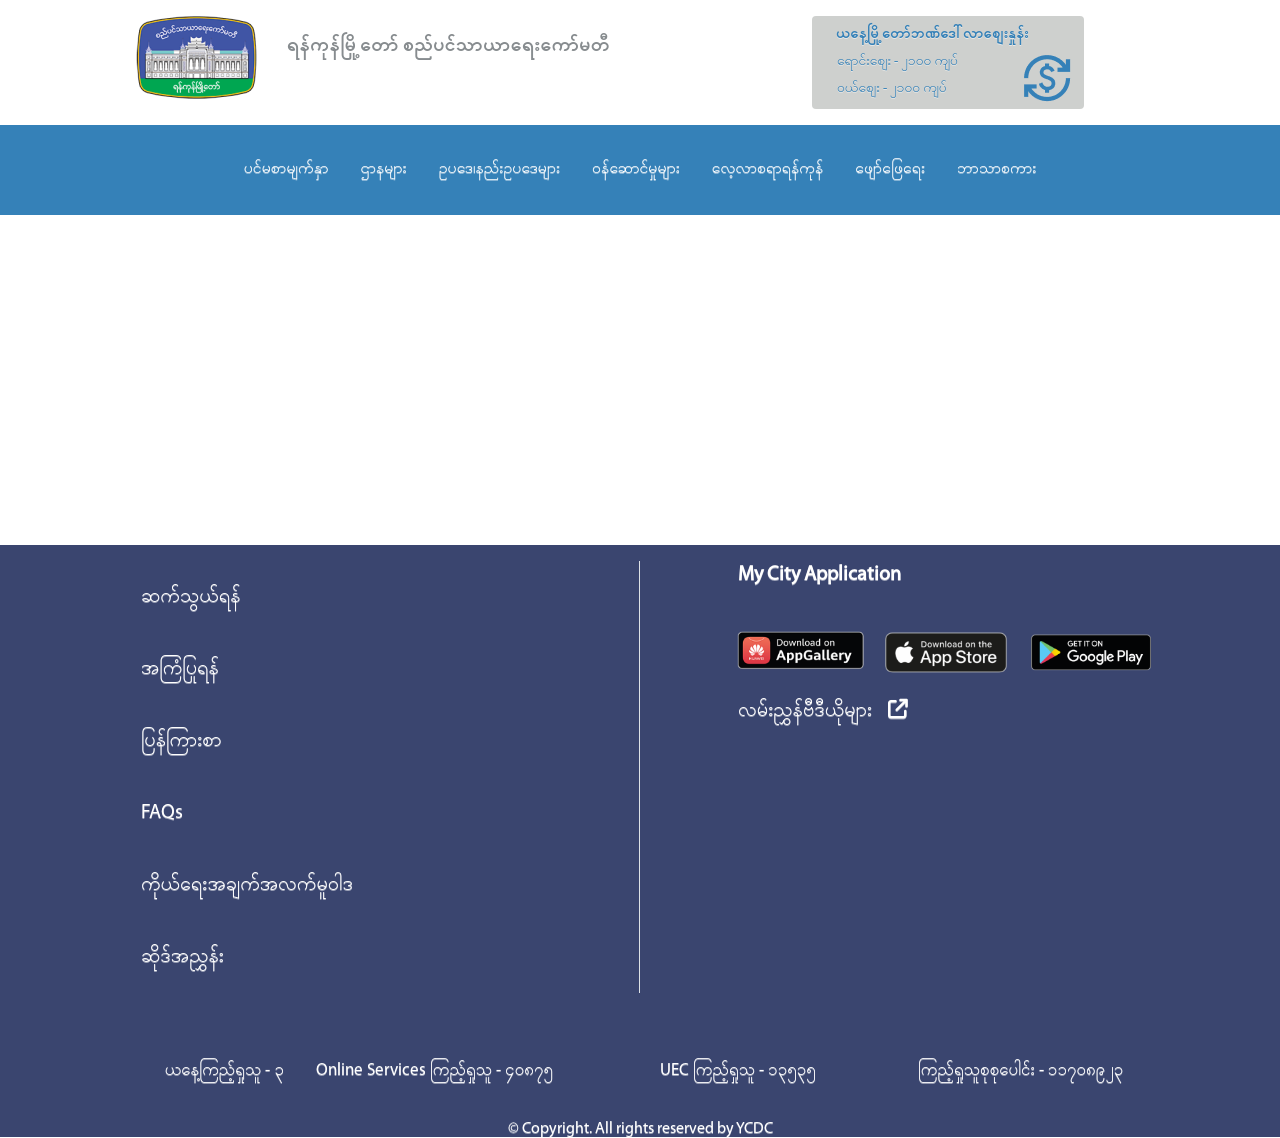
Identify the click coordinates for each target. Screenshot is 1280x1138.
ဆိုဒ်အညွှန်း (182, 957)
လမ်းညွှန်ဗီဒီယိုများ (823, 711)
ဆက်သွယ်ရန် (191, 597)
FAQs (162, 813)
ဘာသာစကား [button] (996, 169)
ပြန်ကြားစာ (181, 741)
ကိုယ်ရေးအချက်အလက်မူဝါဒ (247, 885)
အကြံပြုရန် (180, 669)
